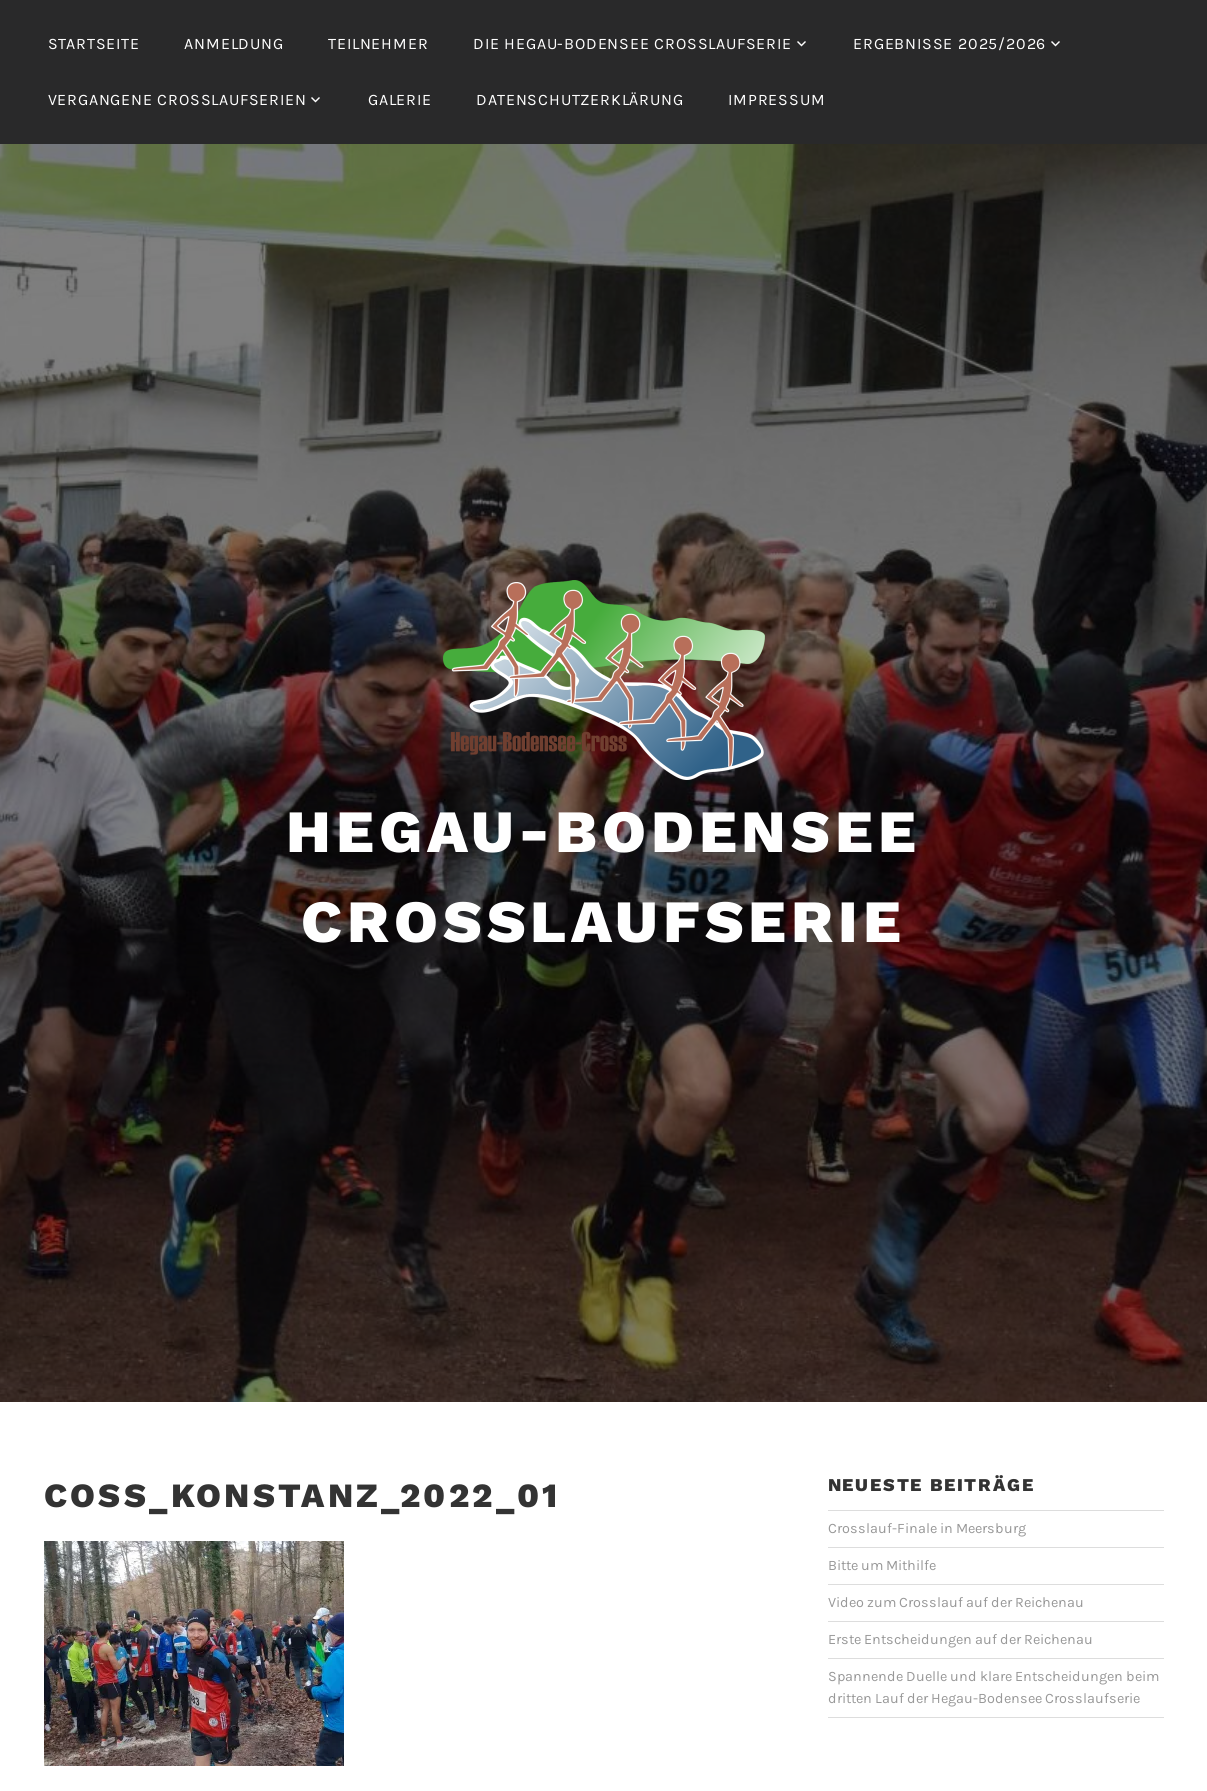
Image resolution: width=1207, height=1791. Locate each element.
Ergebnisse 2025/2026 (949, 43)
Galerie (400, 99)
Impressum (776, 99)
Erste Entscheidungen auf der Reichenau (960, 1639)
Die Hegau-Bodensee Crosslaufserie (632, 43)
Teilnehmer (378, 43)
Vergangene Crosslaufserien (177, 99)
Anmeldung (233, 43)
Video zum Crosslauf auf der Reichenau (956, 1602)
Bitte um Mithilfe (882, 1565)
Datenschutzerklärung (579, 99)
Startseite (94, 43)
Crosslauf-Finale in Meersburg (927, 1528)
